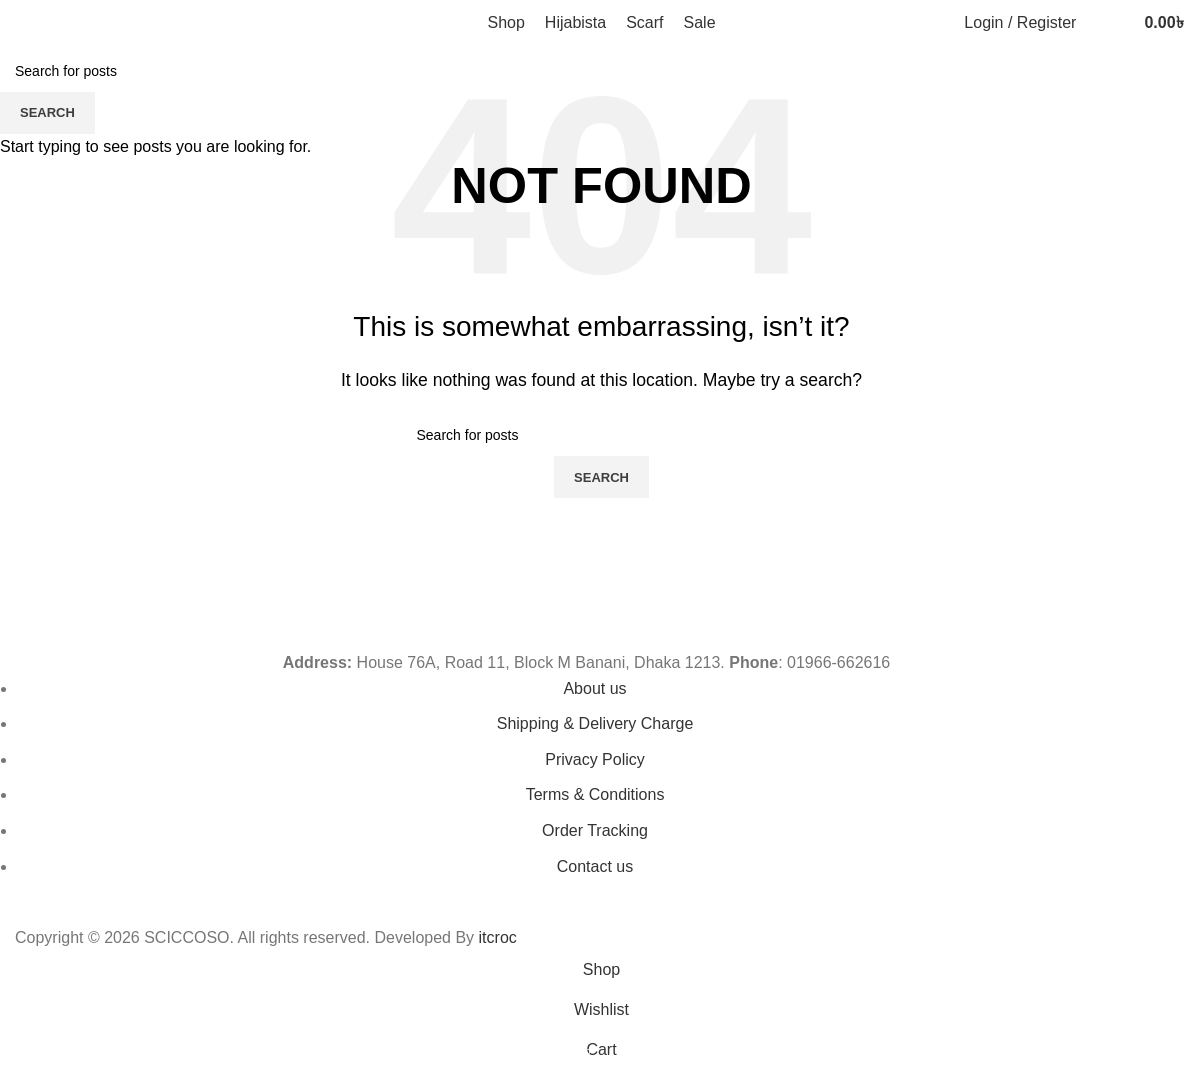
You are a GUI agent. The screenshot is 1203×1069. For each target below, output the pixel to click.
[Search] (1096, 23)
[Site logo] (110, 21)
